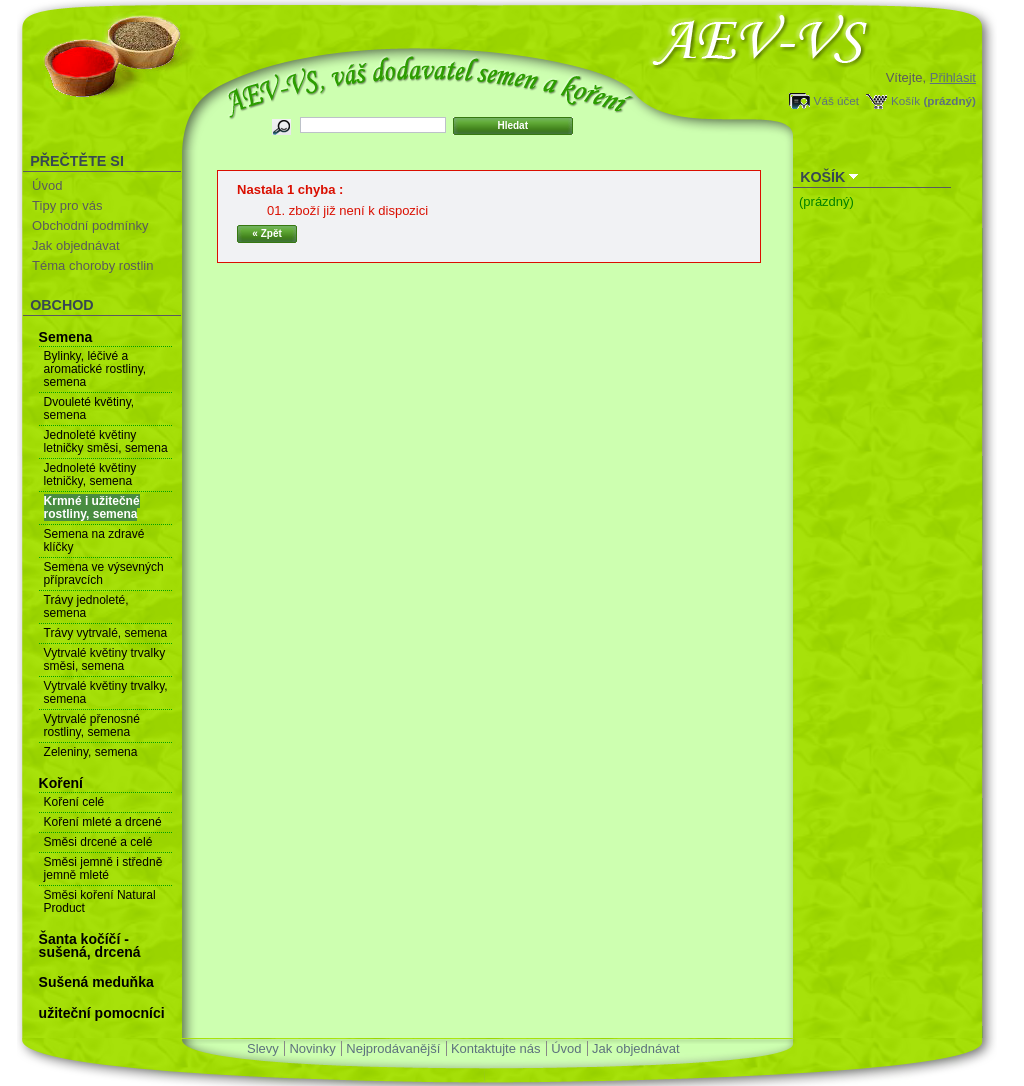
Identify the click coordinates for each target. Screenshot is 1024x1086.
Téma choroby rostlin (92, 265)
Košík (905, 100)
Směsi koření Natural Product (100, 901)
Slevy (263, 1048)
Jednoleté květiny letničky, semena (90, 474)
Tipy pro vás (67, 205)
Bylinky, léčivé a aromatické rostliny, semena (95, 369)
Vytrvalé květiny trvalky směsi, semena (105, 659)
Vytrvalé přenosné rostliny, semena (92, 725)
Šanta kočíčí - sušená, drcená (90, 945)
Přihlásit (953, 77)
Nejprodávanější (393, 1048)
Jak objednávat (75, 245)
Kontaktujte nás (496, 1048)
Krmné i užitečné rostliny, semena (92, 507)
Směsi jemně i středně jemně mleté (103, 868)
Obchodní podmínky (90, 225)
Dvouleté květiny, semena (89, 408)
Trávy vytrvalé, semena (106, 633)
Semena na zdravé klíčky (94, 540)
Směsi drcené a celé (98, 842)
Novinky (312, 1048)
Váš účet (836, 100)
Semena (66, 337)
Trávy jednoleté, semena (86, 606)
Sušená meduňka (96, 982)
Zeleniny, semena (91, 752)
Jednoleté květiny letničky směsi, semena (106, 441)
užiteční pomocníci (102, 1013)
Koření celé (74, 802)
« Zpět (266, 233)
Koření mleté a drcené (103, 822)
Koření (61, 783)
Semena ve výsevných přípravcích (104, 573)
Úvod (47, 185)
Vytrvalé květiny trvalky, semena (106, 692)
